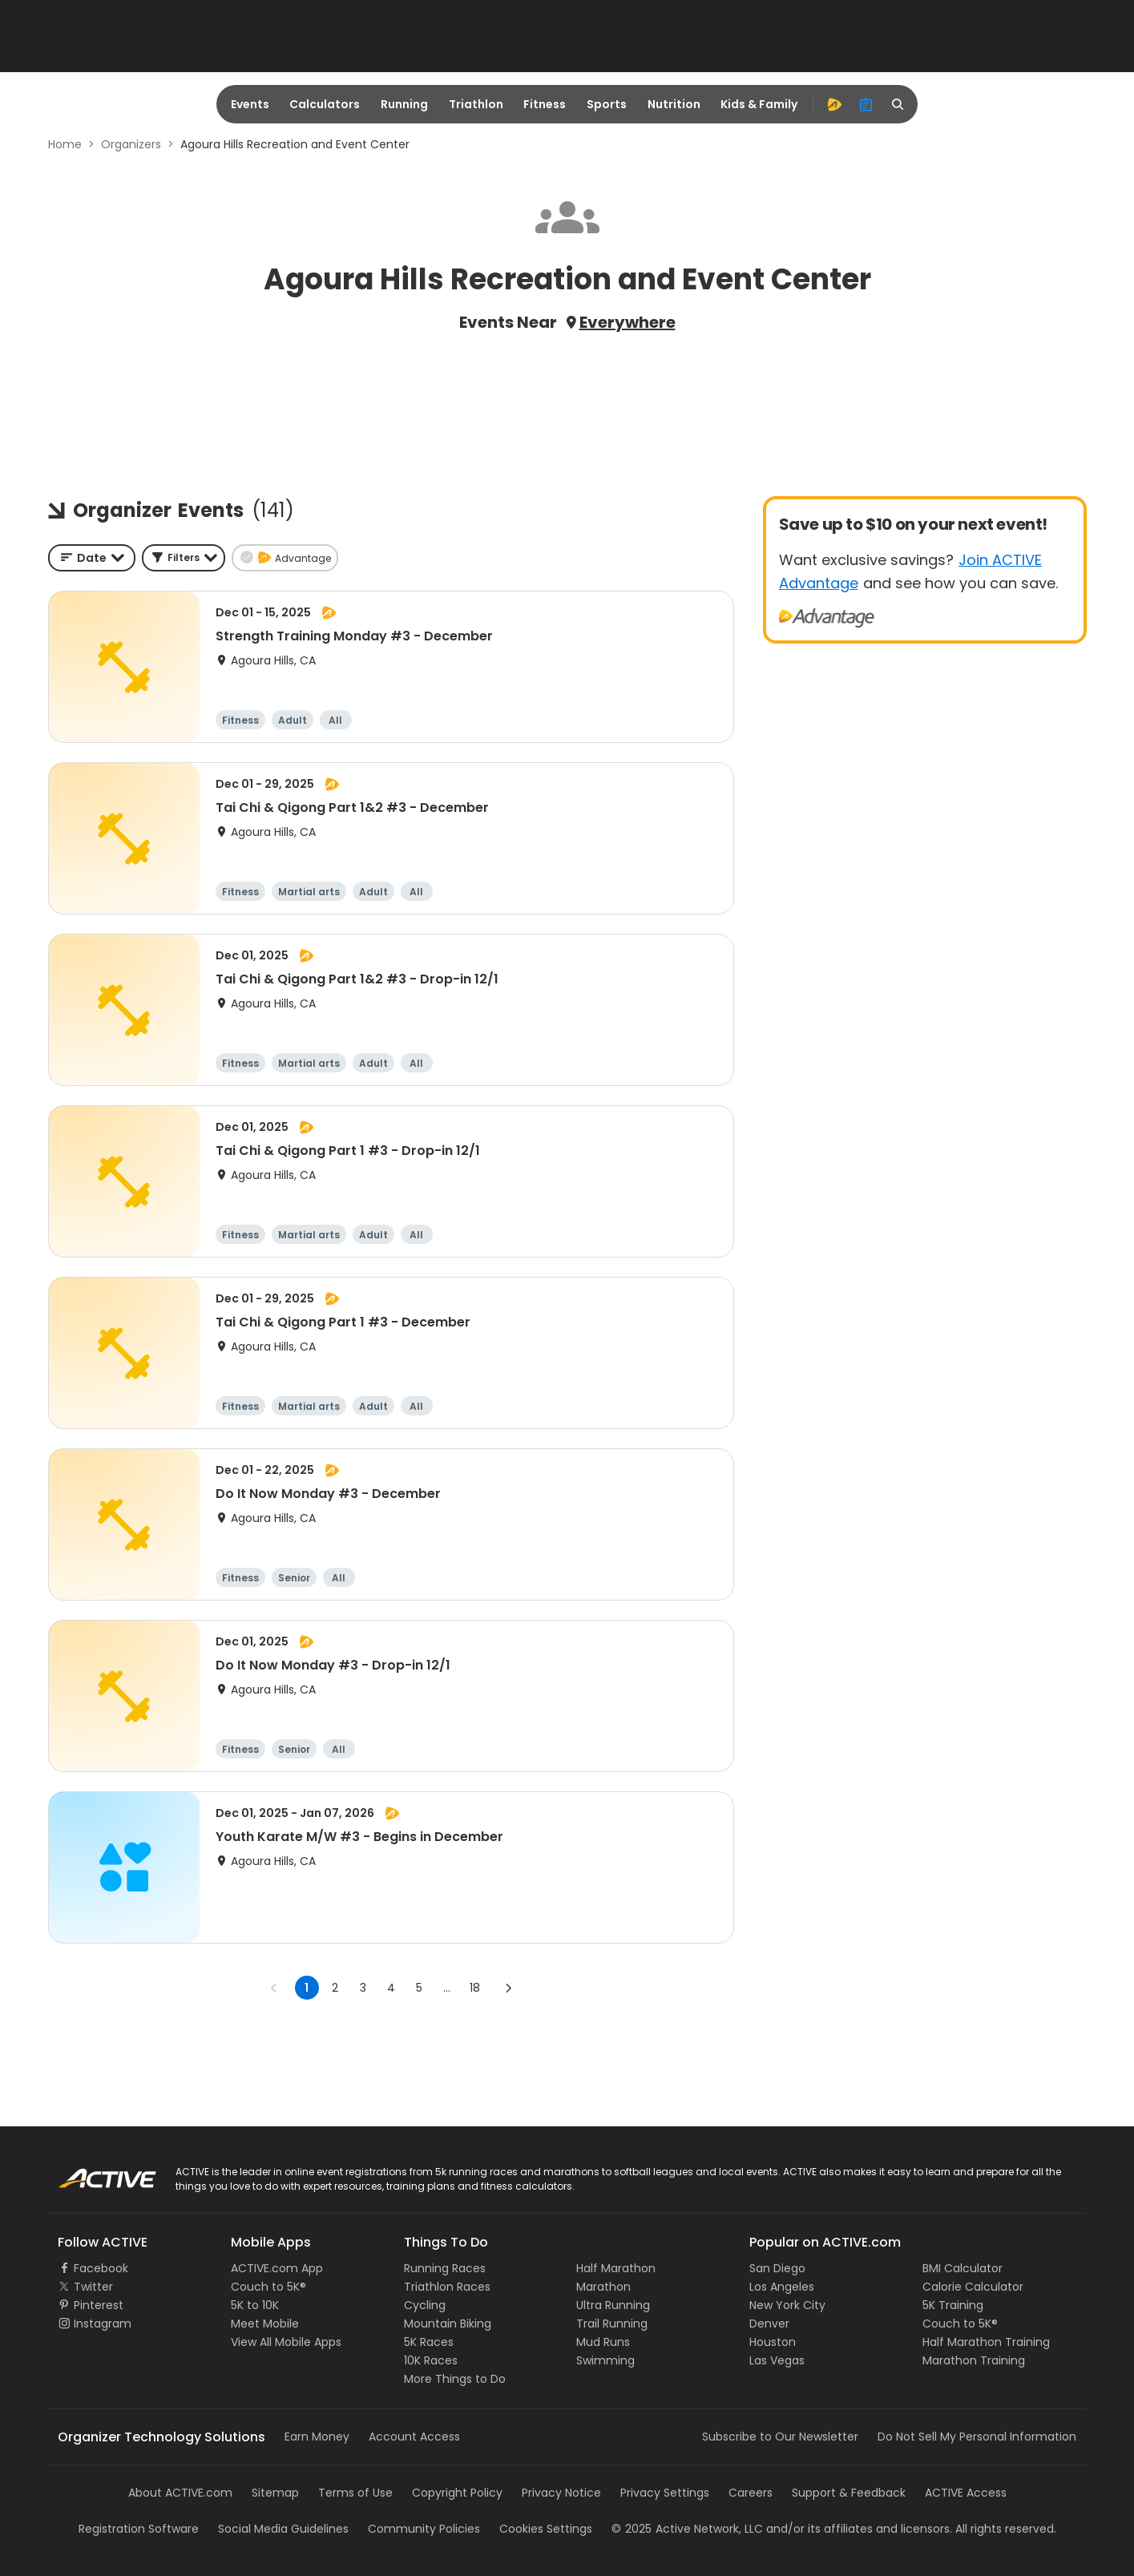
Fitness (544, 104)
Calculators (324, 104)
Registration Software (139, 2529)
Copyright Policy (457, 2493)
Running (404, 104)
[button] (183, 557)
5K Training (952, 2305)
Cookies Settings (545, 2529)
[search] (898, 104)
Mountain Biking (447, 2324)
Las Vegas (777, 2360)
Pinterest (98, 2305)
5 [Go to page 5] (419, 1988)
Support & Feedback (849, 2493)
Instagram (102, 2324)
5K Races (429, 2342)
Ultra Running (613, 2305)
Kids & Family (758, 104)
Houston (772, 2342)
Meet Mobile (265, 2324)
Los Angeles (781, 2287)
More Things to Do (455, 2379)
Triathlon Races (447, 2287)
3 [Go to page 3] (363, 1988)
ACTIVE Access (966, 2493)
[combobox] (91, 557)
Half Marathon (616, 2268)
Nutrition (674, 104)
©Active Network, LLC (687, 2529)
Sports (607, 104)
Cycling (425, 2305)
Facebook (101, 2268)
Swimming (605, 2360)
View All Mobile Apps (286, 2342)
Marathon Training (973, 2360)
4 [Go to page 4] (391, 1988)
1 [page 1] (307, 1988)
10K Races (431, 2360)
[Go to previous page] (274, 1988)
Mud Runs (603, 2342)
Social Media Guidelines (283, 2529)
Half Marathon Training (986, 2342)
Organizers (131, 144)
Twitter (93, 2287)
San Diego (777, 2268)
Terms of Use (355, 2493)
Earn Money (317, 2437)
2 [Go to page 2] (335, 1988)
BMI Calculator (962, 2268)
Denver (769, 2324)
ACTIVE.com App (277, 2268)
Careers (750, 2493)
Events (250, 104)
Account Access (414, 2437)
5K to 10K (255, 2305)
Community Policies (424, 2529)
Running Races (445, 2268)
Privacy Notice (561, 2493)
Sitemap (275, 2493)
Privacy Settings (664, 2493)
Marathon (603, 2287)
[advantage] (834, 104)
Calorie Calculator (972, 2287)
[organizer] (866, 104)
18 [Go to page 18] (475, 1988)
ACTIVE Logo (92, 2173)
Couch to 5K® (268, 2287)
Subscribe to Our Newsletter (780, 2437)
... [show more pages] (446, 1988)
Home (65, 144)
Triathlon (476, 104)
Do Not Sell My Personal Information (977, 2437)
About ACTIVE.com (180, 2493)
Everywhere (627, 322)
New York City (787, 2305)
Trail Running (612, 2324)
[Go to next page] (508, 1988)
